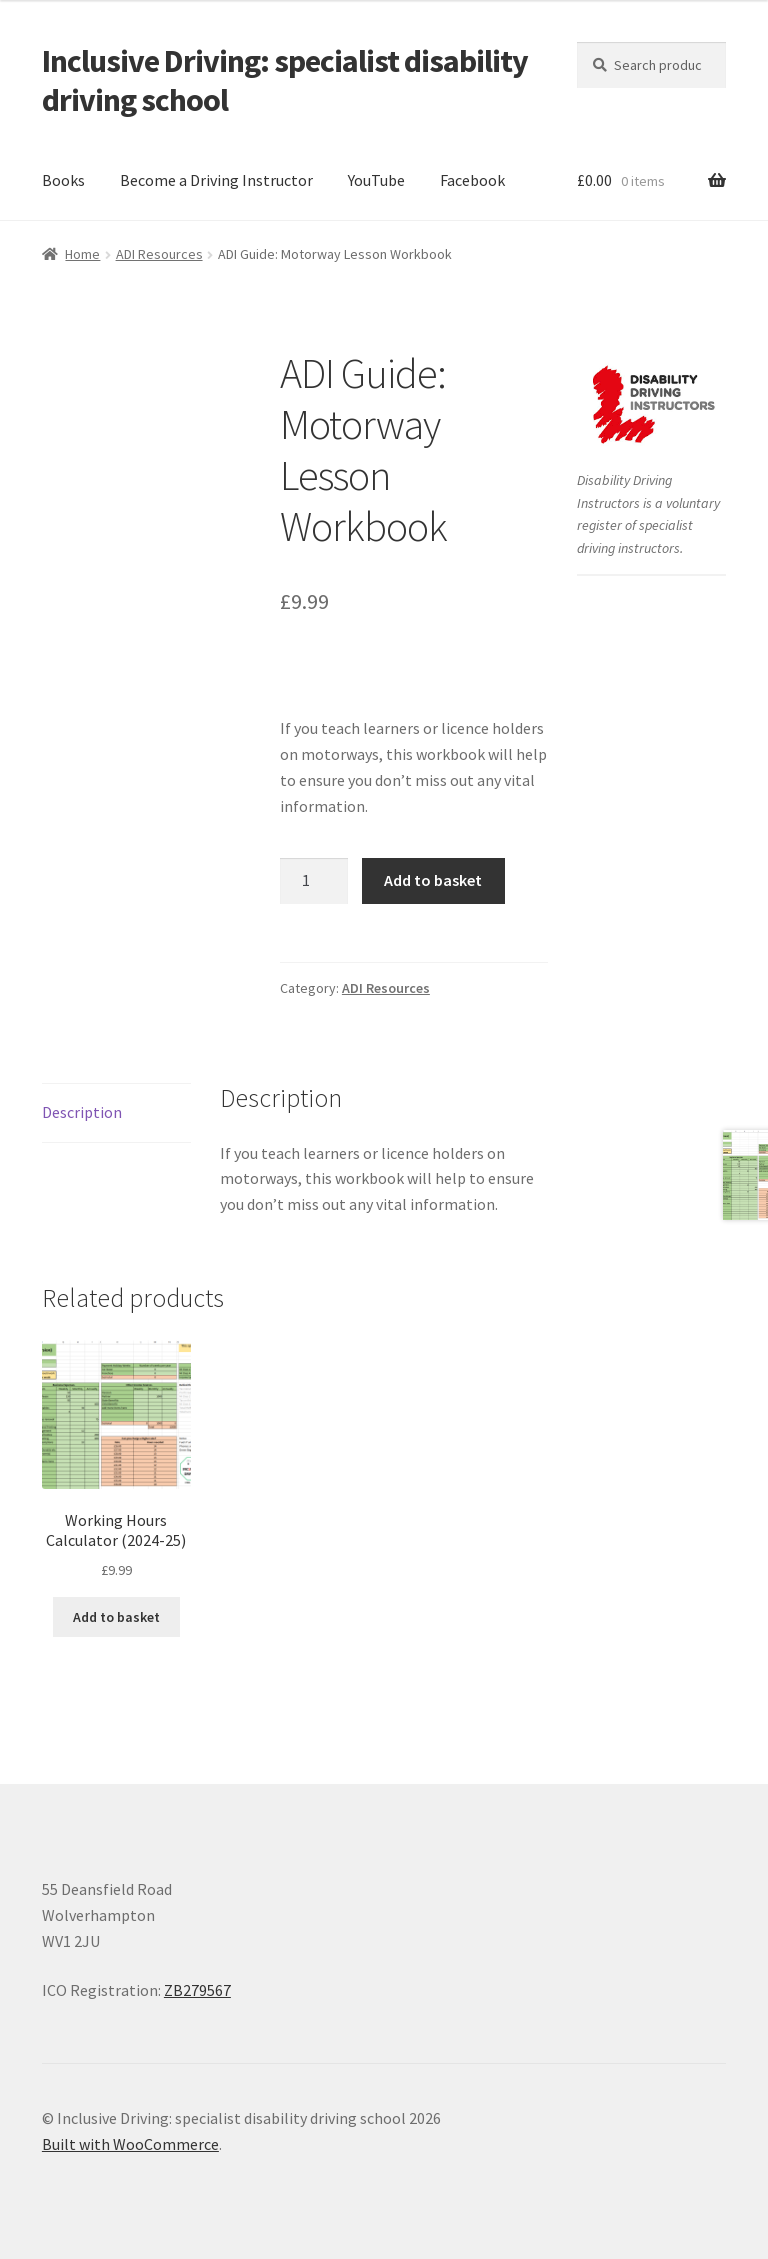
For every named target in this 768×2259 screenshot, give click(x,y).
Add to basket (433, 880)
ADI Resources (159, 254)
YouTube (376, 180)
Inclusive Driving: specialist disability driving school (285, 80)
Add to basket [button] (116, 1617)
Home (82, 254)
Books (63, 180)
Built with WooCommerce (130, 2144)
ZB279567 (197, 1990)
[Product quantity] (314, 881)
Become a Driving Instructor (216, 180)
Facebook (472, 180)
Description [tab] (82, 1112)
